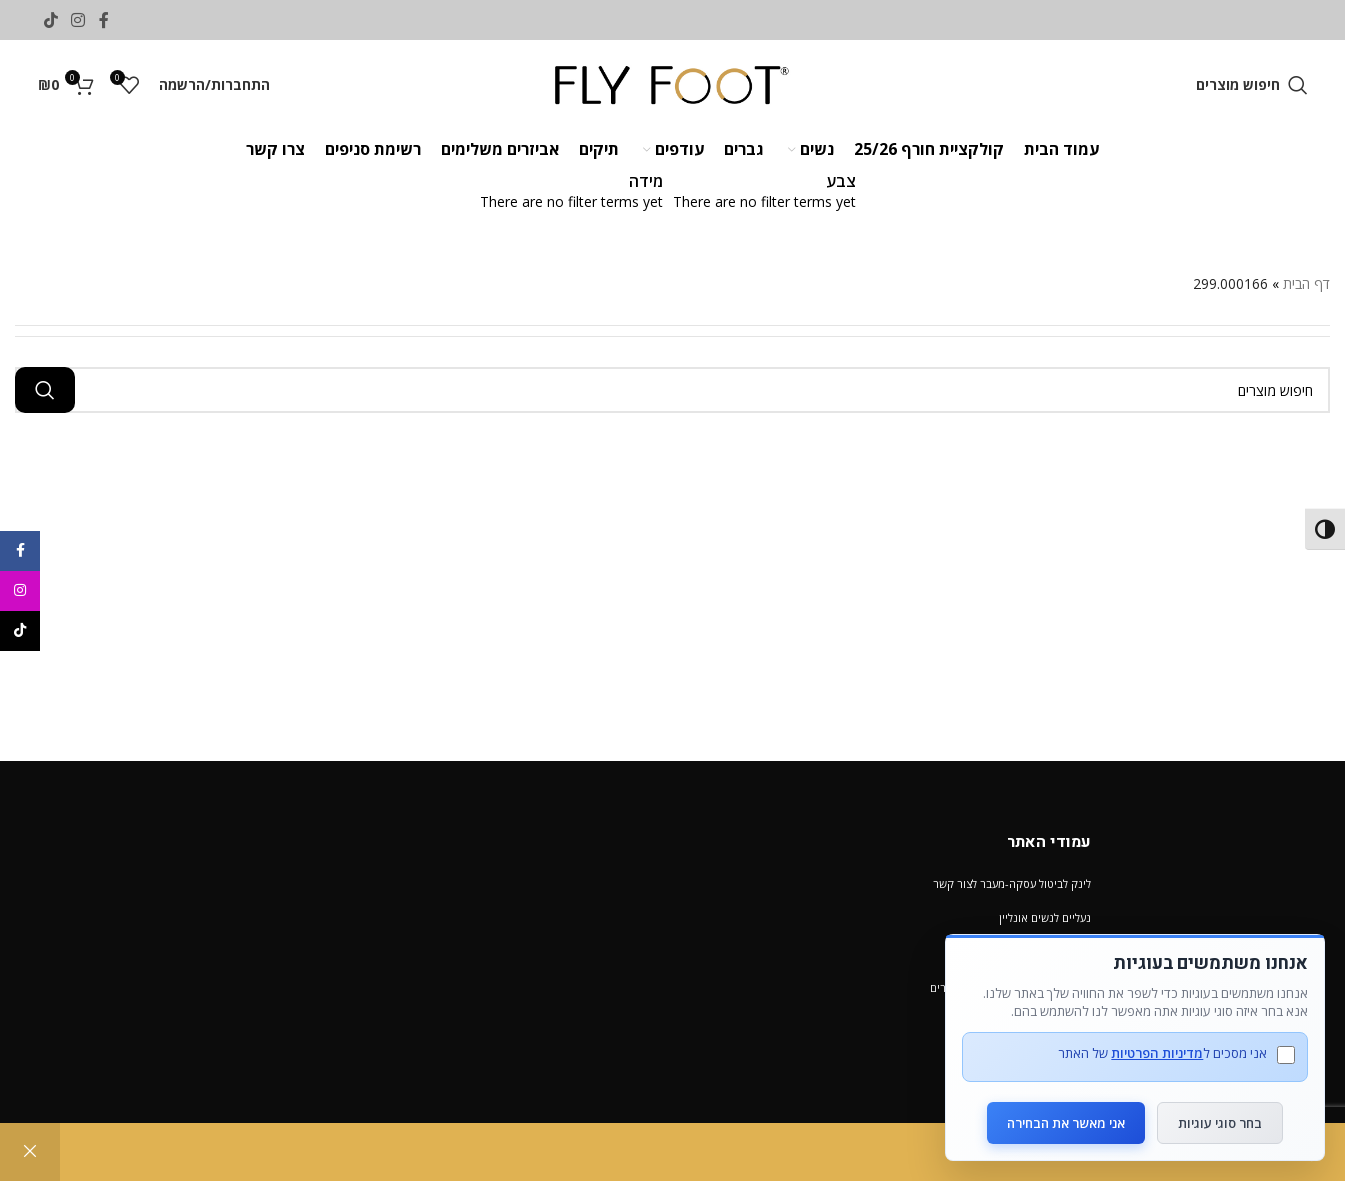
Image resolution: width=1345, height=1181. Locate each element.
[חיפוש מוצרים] (1252, 85)
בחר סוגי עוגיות (1221, 1122)
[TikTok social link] (51, 20)
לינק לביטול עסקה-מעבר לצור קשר (1012, 883)
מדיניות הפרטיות (1157, 1053)
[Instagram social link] (78, 20)
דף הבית (1306, 283)
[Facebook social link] (103, 20)
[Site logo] (672, 83)
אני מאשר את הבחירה (1065, 1122)
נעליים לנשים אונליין (1045, 917)
